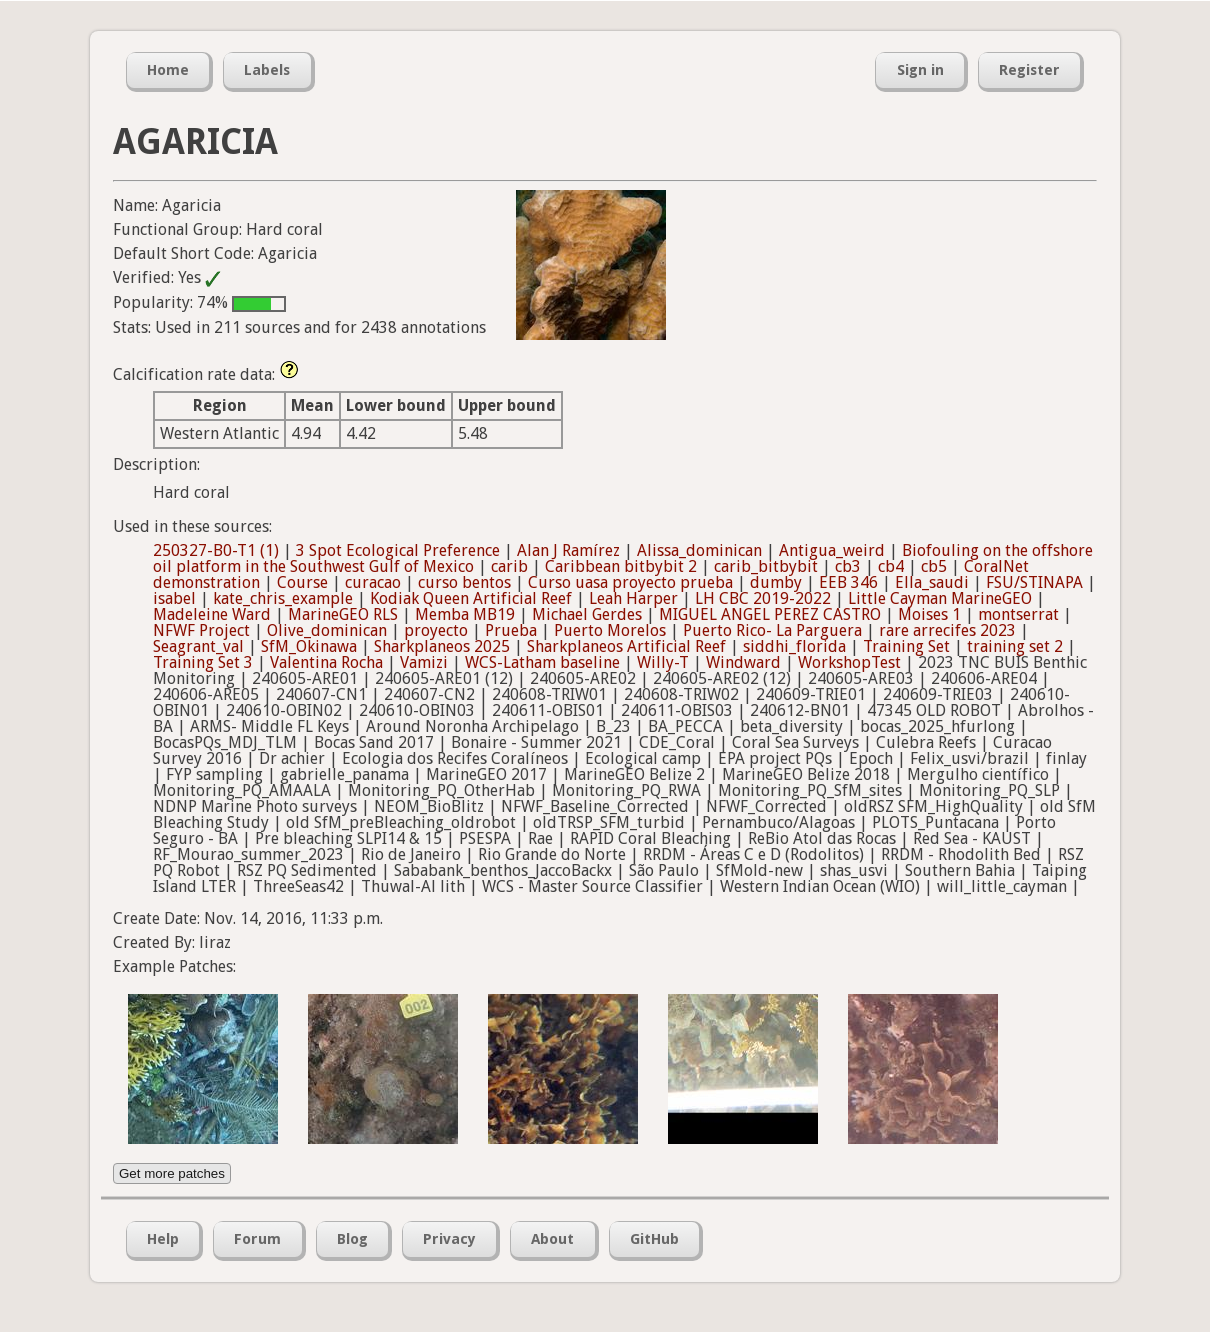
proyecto (436, 630)
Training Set (906, 646)
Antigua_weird (832, 550)
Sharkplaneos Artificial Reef (626, 646)
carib (509, 566)
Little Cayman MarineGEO (940, 598)
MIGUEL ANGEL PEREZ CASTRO (770, 614)
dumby (776, 582)
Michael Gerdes (587, 614)
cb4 (891, 566)
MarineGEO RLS (343, 614)
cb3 (848, 566)
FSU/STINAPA (1034, 582)
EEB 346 (848, 582)
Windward (743, 662)
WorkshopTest (849, 662)
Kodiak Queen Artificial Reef (471, 598)
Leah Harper (633, 598)
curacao (373, 582)
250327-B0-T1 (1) (216, 550)
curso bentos (464, 582)
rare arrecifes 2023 (947, 630)
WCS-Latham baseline (542, 662)
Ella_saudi (932, 582)
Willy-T (663, 662)
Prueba (511, 630)
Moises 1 (929, 614)
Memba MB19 (465, 614)
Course (302, 582)
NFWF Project (201, 630)
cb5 (934, 566)
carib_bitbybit (766, 566)
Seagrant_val (198, 646)
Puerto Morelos (610, 630)
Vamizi (424, 662)
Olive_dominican (327, 630)
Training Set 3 (203, 662)
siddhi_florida (794, 646)
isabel (174, 598)
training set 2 (1015, 646)
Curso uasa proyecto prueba (630, 582)
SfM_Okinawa (309, 646)
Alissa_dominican (699, 550)
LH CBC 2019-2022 (763, 598)
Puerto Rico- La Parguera (772, 630)
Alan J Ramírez (568, 550)
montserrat (1018, 614)
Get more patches (172, 1173)
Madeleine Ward (212, 614)
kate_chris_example (283, 598)
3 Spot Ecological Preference (398, 550)
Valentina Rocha (326, 662)
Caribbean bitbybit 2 (621, 566)
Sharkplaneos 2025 (442, 646)
